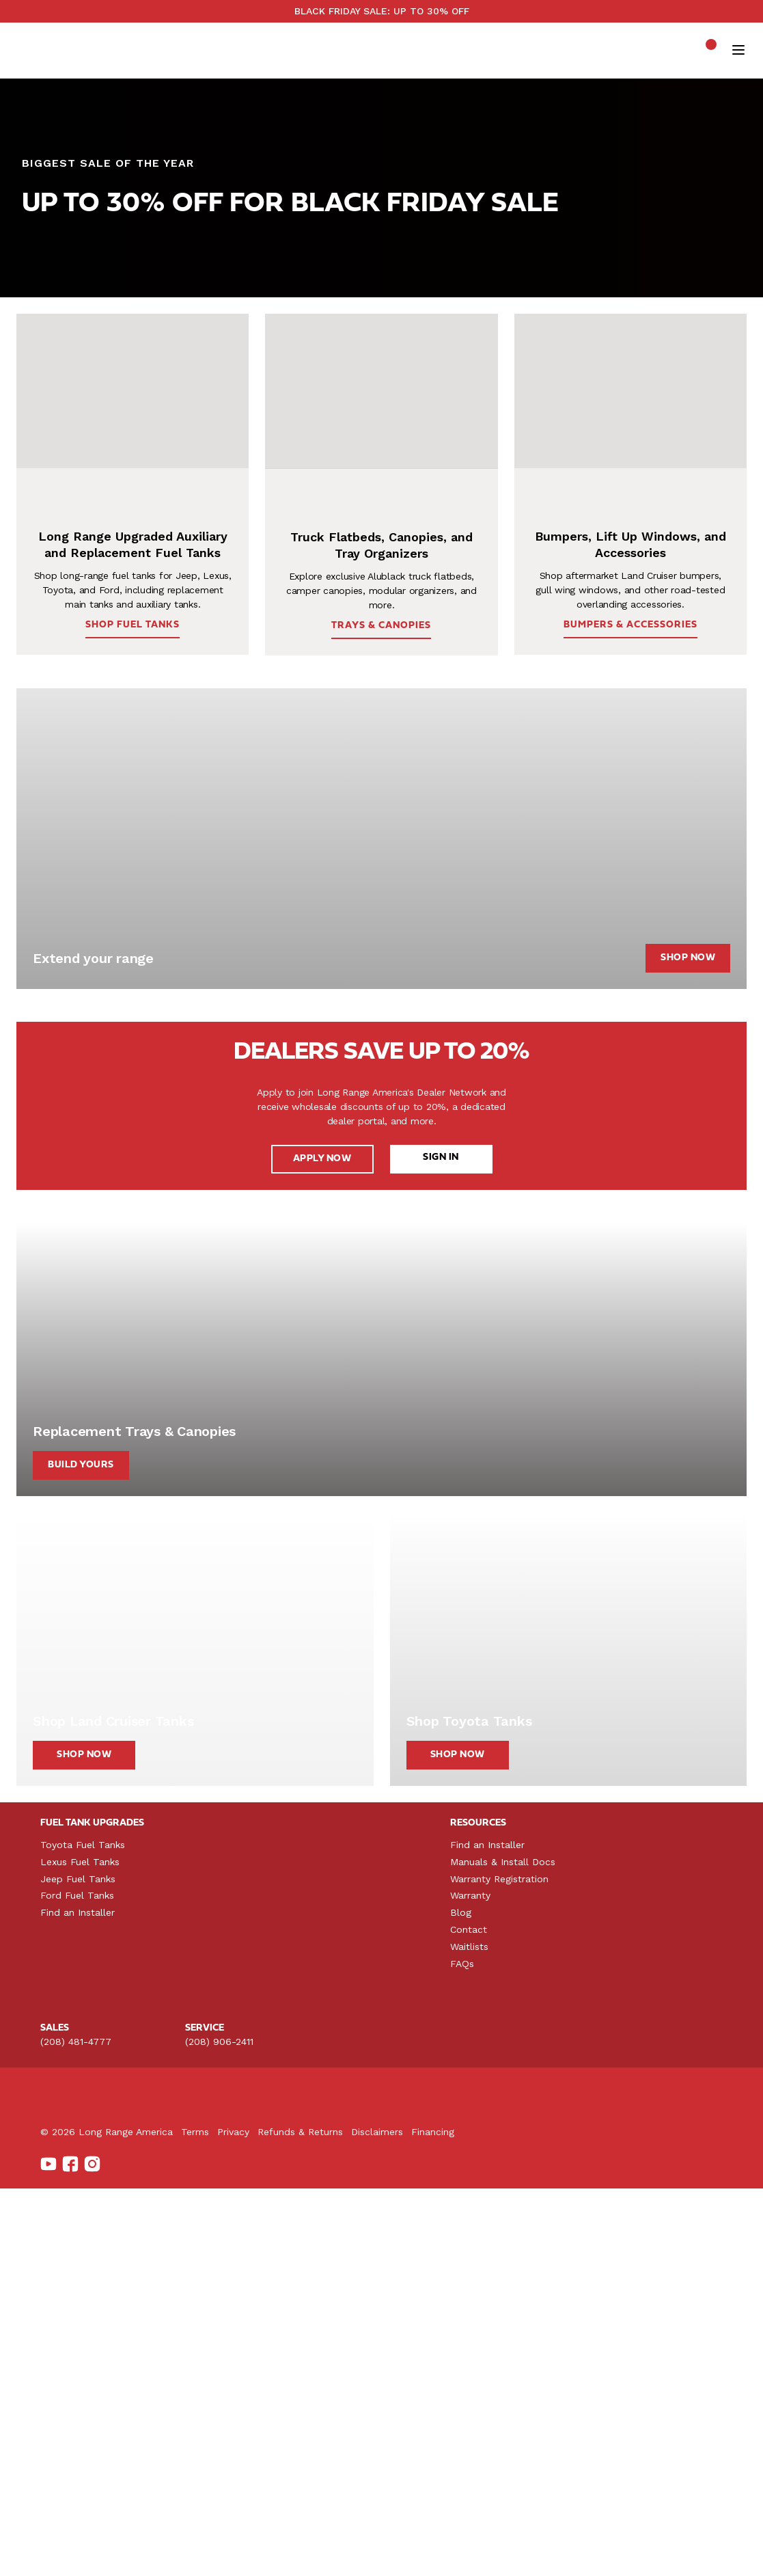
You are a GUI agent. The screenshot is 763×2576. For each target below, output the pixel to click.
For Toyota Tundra (249, 2203)
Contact (636, 2220)
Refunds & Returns (398, 2552)
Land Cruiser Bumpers (487, 2135)
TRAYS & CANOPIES (381, 790)
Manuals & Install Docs (670, 2152)
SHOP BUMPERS (182, 356)
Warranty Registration (667, 2169)
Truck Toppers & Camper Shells (278, 2135)
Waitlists (637, 2237)
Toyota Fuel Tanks (82, 2135)
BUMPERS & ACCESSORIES (619, 789)
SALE (343, 88)
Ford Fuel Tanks (77, 2186)
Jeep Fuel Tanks (77, 2169)
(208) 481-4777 (75, 2332)
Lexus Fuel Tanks (80, 2152)
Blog (628, 2203)
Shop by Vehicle (187, 67)
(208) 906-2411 (219, 2332)
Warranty (638, 2186)
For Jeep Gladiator (249, 2169)
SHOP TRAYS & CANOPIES (308, 356)
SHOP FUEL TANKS (75, 356)
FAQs (629, 2254)
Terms (293, 2552)
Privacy (332, 2552)
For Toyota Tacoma (251, 2186)
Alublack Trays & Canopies (266, 2152)
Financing (531, 2552)
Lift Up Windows (474, 2152)
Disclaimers (475, 2552)
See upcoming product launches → (658, 33)
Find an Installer (77, 2203)
